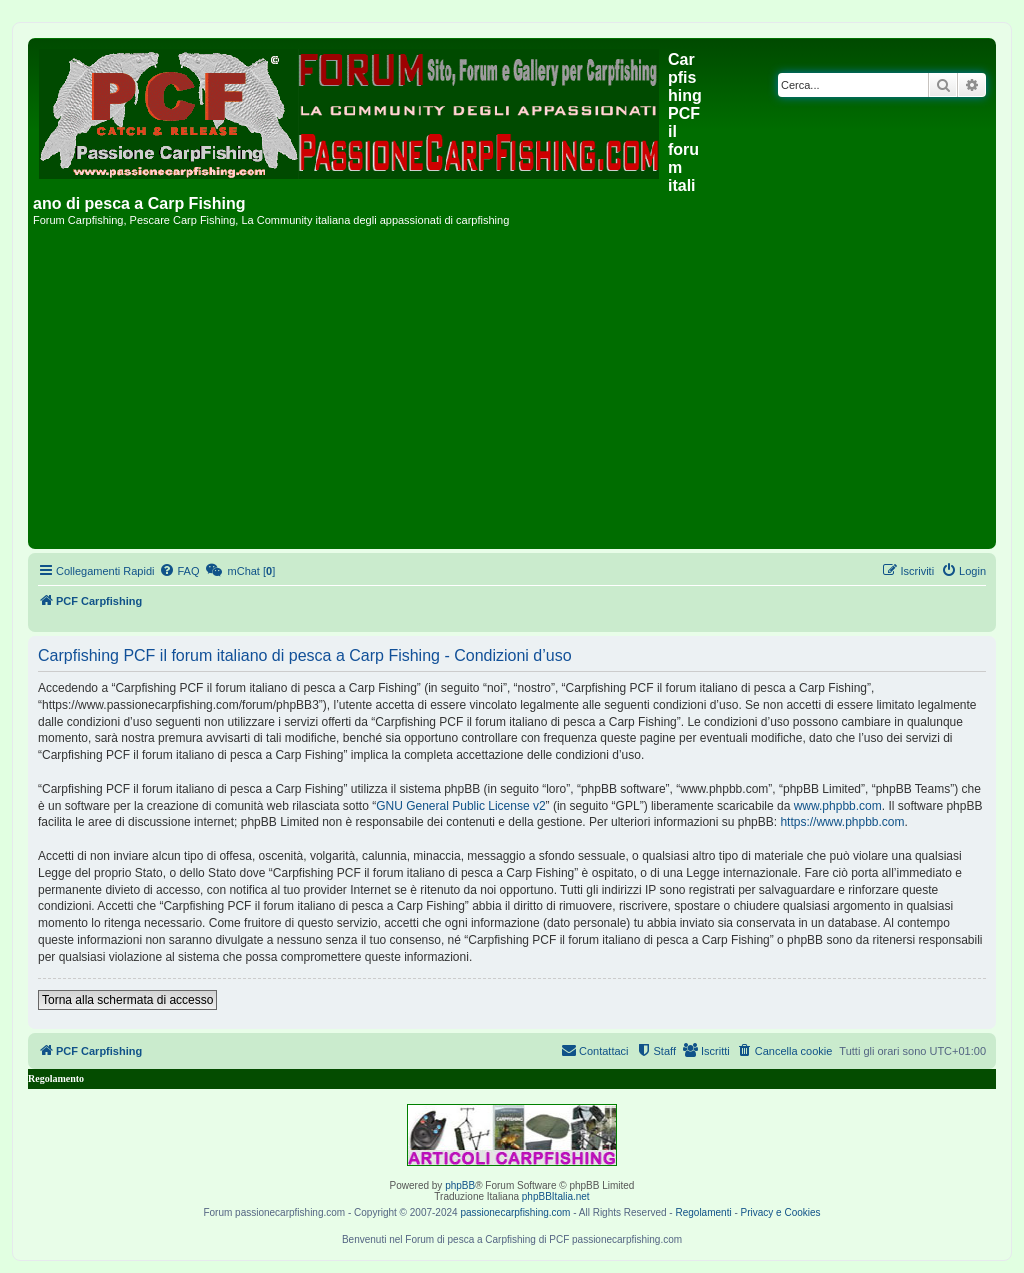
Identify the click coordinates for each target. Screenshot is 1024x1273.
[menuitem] (179, 571)
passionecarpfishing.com (515, 1212)
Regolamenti (703, 1212)
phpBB (460, 1185)
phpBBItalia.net (556, 1196)
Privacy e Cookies (781, 1212)
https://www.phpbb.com (842, 822)
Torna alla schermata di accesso (127, 1000)
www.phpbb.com (838, 806)
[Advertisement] (512, 394)
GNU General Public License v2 (460, 806)
